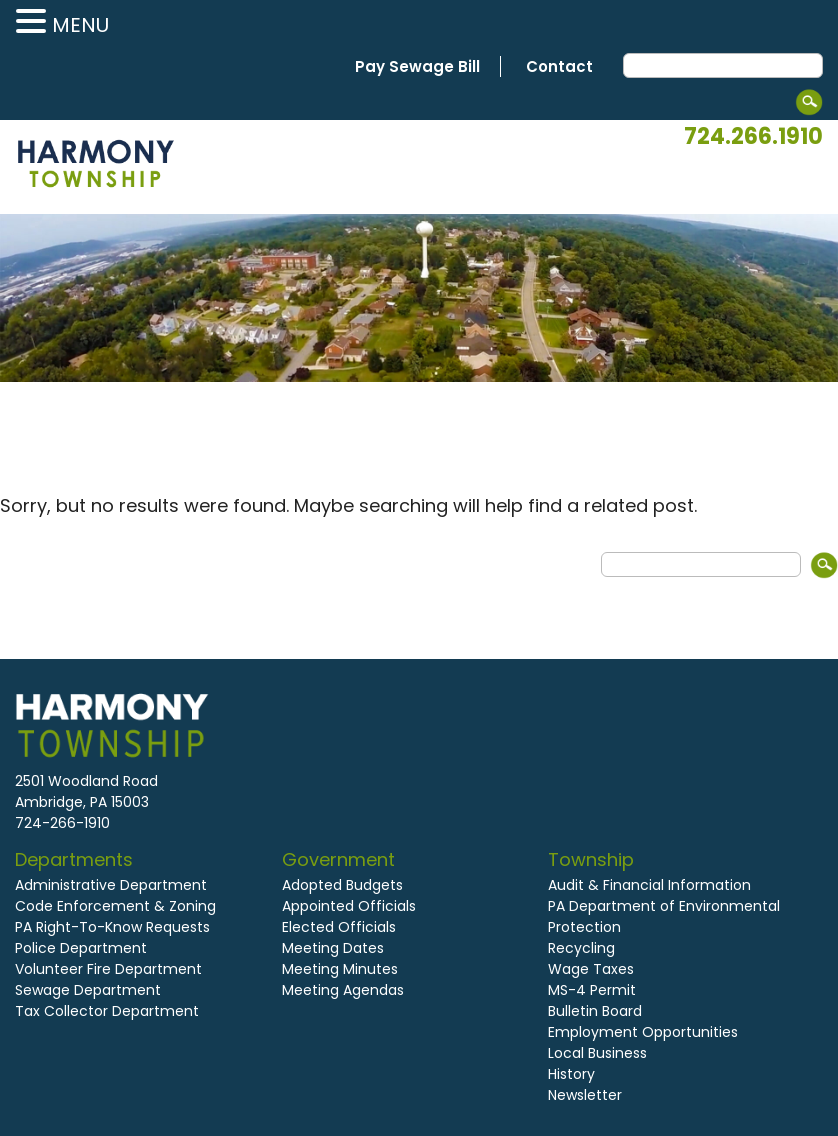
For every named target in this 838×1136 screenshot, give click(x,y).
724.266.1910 (753, 136)
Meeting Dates (333, 948)
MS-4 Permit (592, 990)
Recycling (581, 948)
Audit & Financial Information (649, 885)
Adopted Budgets (342, 885)
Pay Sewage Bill (417, 66)
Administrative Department (111, 885)
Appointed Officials (349, 906)
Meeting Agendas (343, 990)
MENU (80, 25)
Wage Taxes (591, 969)
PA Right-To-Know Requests (112, 927)
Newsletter (585, 1095)
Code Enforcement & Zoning (115, 906)
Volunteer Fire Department (108, 969)
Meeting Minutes (340, 969)
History (571, 1074)
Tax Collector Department (107, 1011)
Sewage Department (88, 990)
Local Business (597, 1053)
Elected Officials (339, 927)
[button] (34, 22)
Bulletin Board (595, 1011)
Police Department (81, 948)
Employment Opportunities (643, 1032)
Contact (559, 66)
